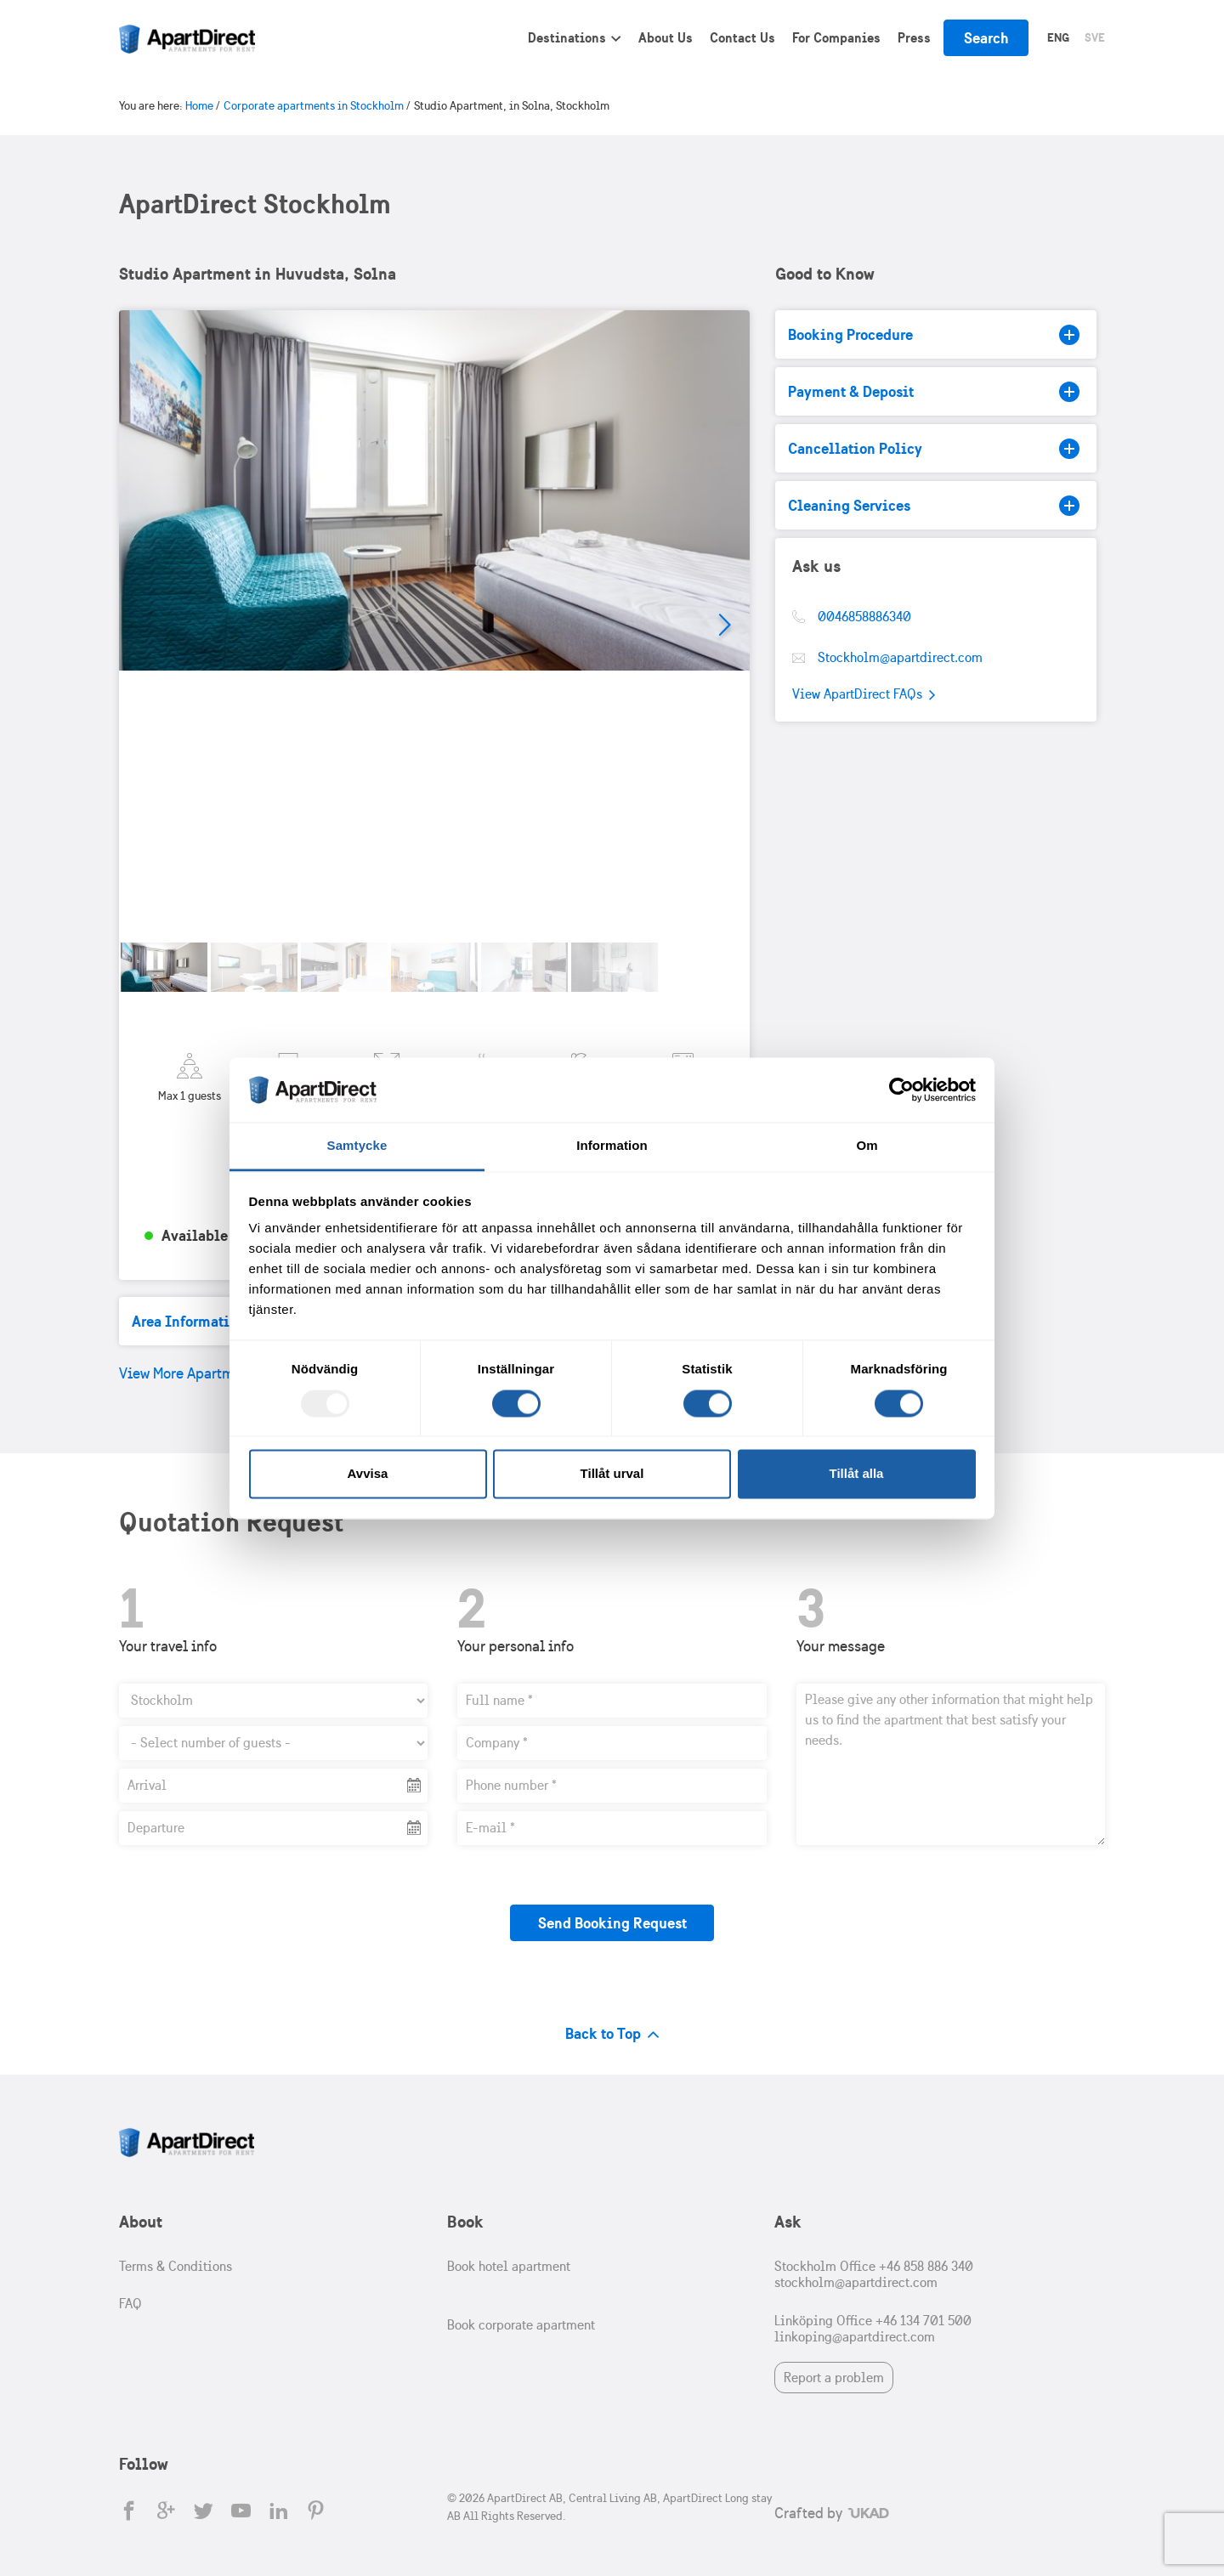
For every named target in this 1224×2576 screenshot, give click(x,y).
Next (724, 625)
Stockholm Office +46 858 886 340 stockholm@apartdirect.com (873, 2274)
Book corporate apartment (521, 2325)
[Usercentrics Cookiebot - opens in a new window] (901, 1089)
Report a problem (834, 2377)
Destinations (567, 37)
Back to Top (612, 2033)
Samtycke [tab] (357, 1146)
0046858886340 (864, 617)
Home (199, 106)
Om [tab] (866, 1146)
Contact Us (742, 37)
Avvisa (368, 1474)
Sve (1095, 37)
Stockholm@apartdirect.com (900, 657)
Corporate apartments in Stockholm (314, 106)
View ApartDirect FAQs (863, 695)
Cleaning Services (934, 505)
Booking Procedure (934, 335)
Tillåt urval (612, 1474)
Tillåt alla (857, 1474)
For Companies (836, 37)
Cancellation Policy (934, 449)
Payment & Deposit (934, 392)
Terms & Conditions (175, 2266)
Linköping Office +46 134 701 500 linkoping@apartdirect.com (873, 2329)
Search (986, 38)
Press (914, 37)
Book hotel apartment (508, 2266)
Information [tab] (612, 1146)
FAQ (130, 2304)
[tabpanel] (434, 625)
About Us (665, 37)
